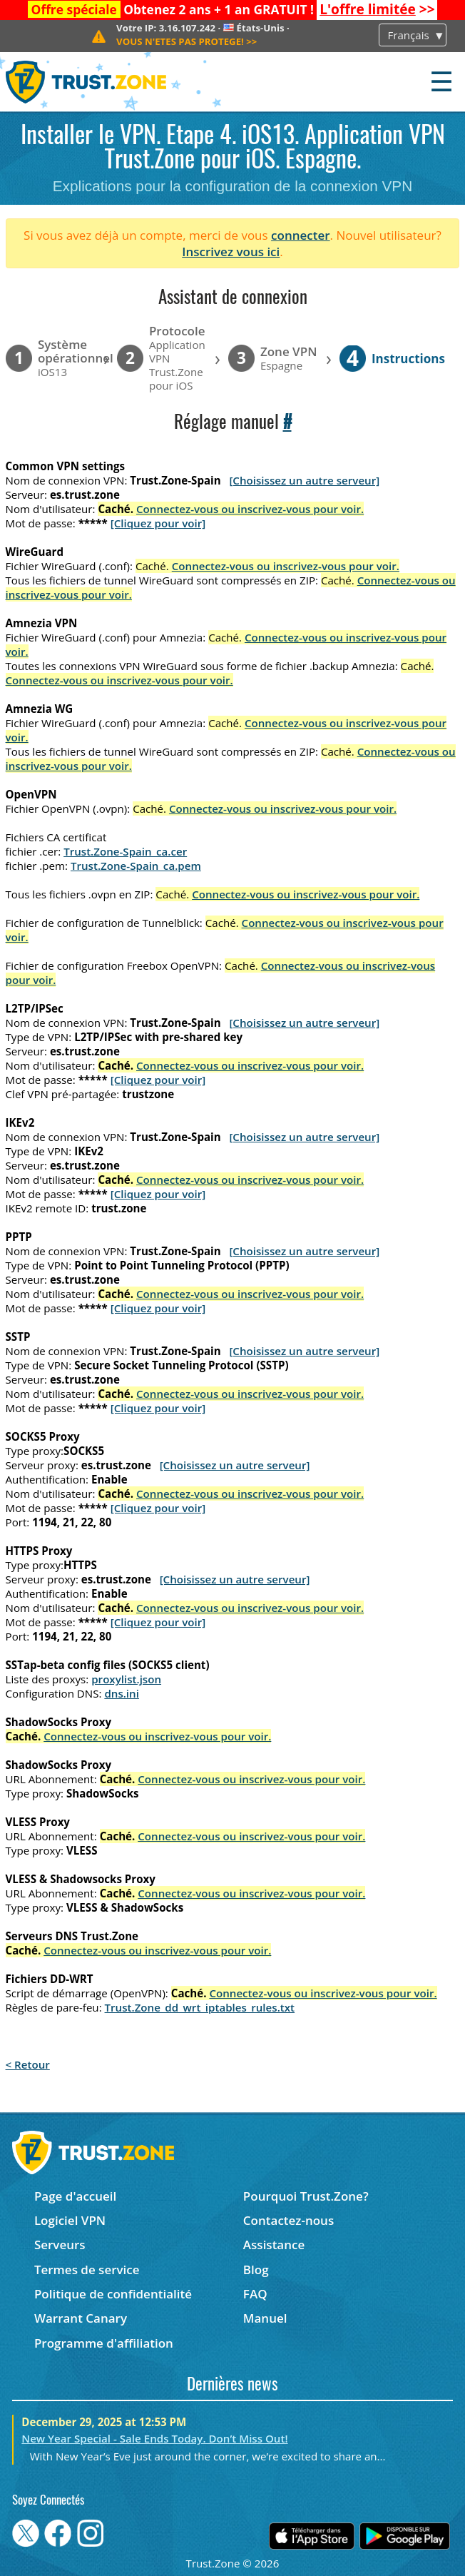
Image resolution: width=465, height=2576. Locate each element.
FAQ (255, 2294)
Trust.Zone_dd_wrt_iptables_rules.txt (200, 2007)
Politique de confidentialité (113, 2294)
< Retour (28, 2064)
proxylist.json (126, 1679)
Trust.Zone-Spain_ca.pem (136, 865)
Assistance (274, 2244)
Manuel (265, 2318)
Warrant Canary (80, 2318)
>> (377, 9)
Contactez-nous (288, 2220)
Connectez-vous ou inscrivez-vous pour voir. (250, 509)
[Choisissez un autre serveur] (304, 480)
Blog (256, 2269)
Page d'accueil (75, 2196)
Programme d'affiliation (103, 2343)
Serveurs (60, 2244)
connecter (300, 235)
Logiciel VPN (70, 2220)
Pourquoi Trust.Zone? (306, 2196)
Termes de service (87, 2269)
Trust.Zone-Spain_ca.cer (125, 851)
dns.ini (121, 1693)
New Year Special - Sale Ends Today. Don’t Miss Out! (154, 2438)
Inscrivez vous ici (231, 251)
